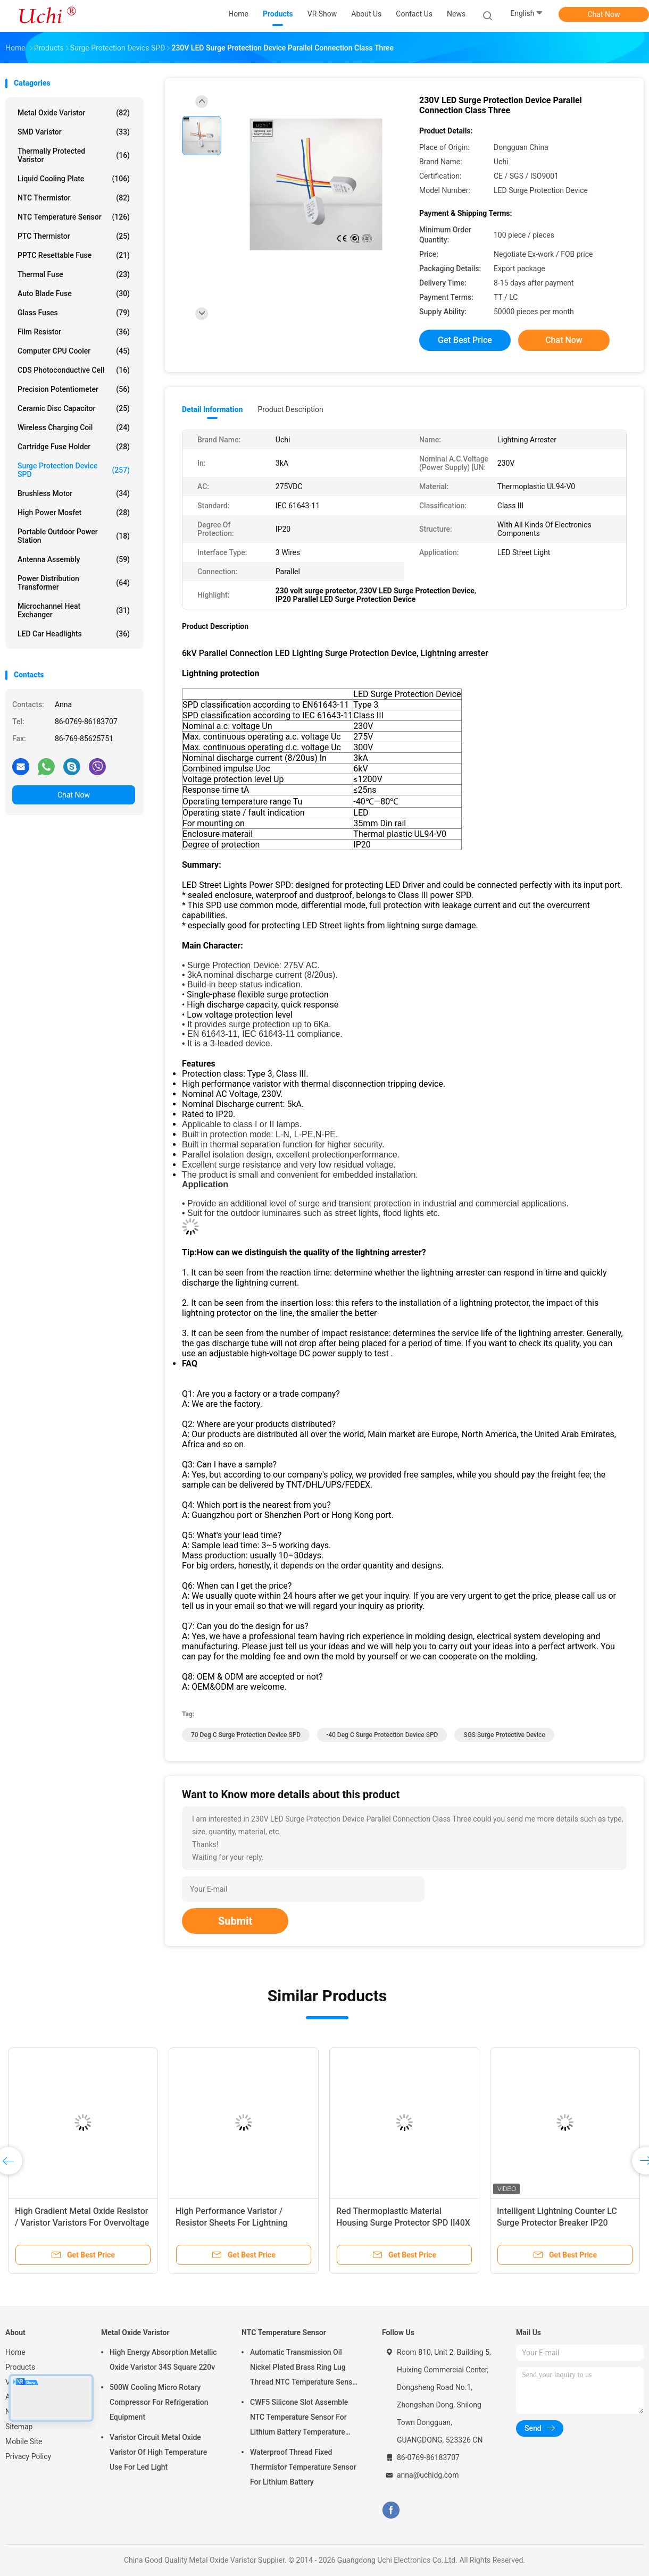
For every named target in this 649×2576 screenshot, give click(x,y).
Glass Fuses (74, 312)
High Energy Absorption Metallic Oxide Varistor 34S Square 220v (163, 2359)
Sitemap (18, 2426)
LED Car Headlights (74, 633)
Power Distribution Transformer (74, 582)
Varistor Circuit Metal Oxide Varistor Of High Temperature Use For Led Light (158, 2452)
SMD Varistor (74, 132)
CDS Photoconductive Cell (74, 370)
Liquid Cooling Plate (74, 178)
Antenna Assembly (74, 559)
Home (15, 2352)
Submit (235, 1921)
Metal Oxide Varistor (74, 112)
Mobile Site (24, 2441)
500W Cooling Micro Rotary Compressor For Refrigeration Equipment (159, 2402)
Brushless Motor (74, 493)
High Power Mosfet (74, 512)
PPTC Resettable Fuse (74, 255)
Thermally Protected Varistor (74, 155)
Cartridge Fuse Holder (74, 446)
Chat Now (604, 14)
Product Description (290, 409)
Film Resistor (74, 331)
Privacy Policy (28, 2456)
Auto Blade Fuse (74, 293)
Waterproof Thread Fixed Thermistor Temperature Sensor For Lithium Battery (303, 2467)
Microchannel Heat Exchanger (74, 610)
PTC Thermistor (74, 236)
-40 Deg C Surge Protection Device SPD (382, 1735)
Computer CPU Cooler (74, 351)
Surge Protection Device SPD (74, 470)
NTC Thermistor (74, 197)
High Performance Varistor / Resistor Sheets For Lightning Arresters (232, 2222)
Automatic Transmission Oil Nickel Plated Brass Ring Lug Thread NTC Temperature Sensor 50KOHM (304, 2368)
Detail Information (212, 409)
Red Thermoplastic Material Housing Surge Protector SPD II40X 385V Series (403, 2222)
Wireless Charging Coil (74, 427)
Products (20, 2367)
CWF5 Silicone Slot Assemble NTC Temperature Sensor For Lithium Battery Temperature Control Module (299, 2418)
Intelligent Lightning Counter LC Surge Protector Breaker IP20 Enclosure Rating (557, 2222)
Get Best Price (465, 340)
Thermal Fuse (74, 274)
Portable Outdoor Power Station (74, 535)
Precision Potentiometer (74, 389)
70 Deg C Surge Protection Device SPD (246, 1735)
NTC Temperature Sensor (74, 217)
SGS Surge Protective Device (504, 1735)
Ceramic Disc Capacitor (74, 408)
